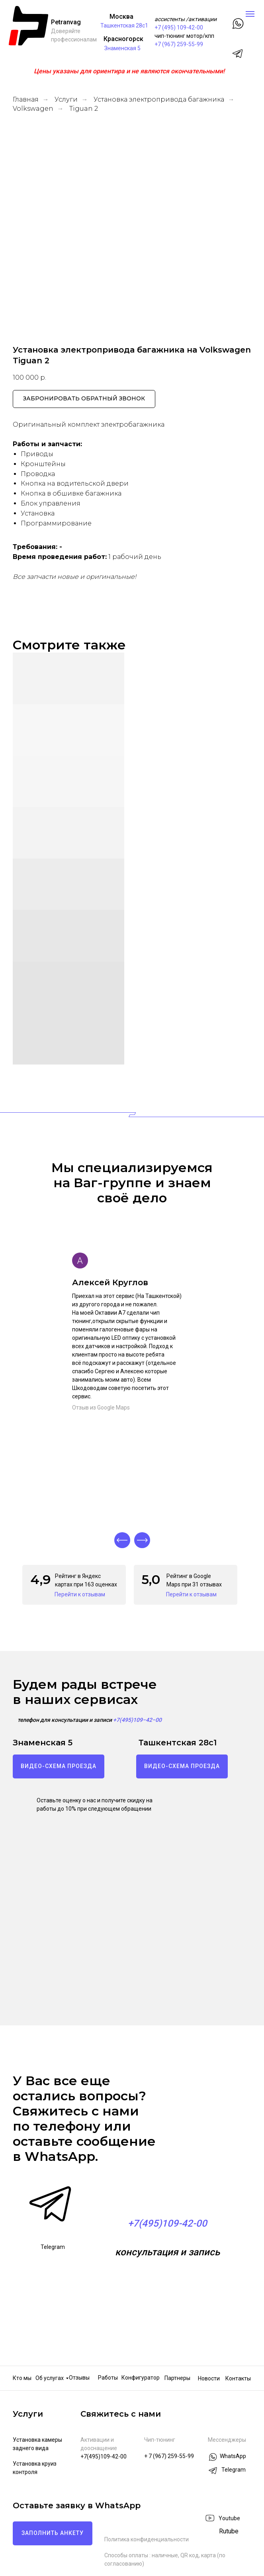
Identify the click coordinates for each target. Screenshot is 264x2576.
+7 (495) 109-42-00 (178, 27)
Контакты (238, 2378)
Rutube (229, 2531)
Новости (209, 2378)
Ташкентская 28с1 (124, 25)
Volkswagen (33, 108)
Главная (26, 99)
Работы (108, 2377)
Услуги (66, 99)
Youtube (229, 2518)
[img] (210, 2532)
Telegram (53, 2247)
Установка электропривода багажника (159, 99)
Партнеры (177, 2378)
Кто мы (22, 2378)
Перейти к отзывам (80, 1594)
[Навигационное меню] (250, 14)
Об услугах (49, 2378)
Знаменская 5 (122, 48)
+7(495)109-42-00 (103, 2456)
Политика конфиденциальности (146, 2539)
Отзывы (79, 2377)
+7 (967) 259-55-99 (178, 44)
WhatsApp (233, 2456)
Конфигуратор (140, 2377)
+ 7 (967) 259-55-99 (169, 2456)
